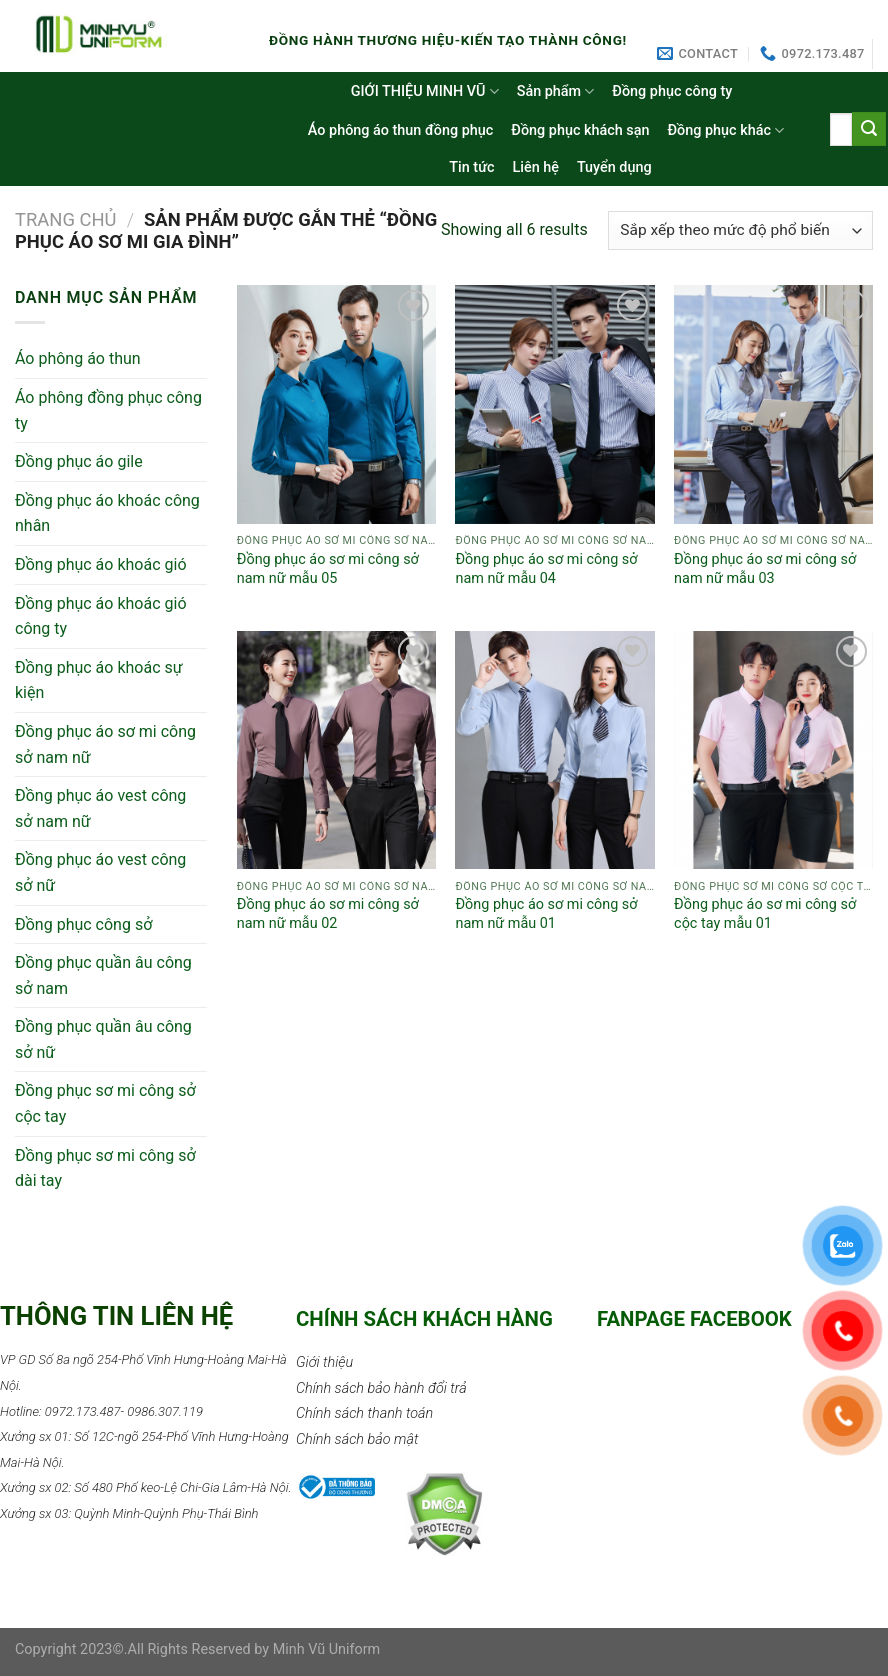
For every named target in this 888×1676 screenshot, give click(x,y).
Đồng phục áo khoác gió (101, 564)
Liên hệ (535, 167)
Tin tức (471, 167)
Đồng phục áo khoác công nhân (107, 513)
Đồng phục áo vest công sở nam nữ (100, 808)
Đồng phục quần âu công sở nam (103, 975)
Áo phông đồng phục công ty (108, 410)
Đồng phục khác (726, 130)
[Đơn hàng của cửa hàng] (740, 230)
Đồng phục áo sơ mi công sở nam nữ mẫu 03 (765, 569)
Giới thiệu (324, 1362)
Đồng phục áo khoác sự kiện (99, 680)
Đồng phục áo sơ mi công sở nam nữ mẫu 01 (546, 914)
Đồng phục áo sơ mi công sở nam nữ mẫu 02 (328, 914)
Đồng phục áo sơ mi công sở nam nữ (105, 744)
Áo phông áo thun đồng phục (400, 130)
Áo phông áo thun (78, 358)
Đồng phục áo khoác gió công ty (101, 616)
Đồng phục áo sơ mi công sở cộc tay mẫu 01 (765, 914)
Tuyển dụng (614, 167)
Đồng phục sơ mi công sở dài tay (105, 1168)
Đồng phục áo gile (79, 461)
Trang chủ (66, 219)
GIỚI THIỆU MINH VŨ (425, 91)
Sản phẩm (556, 91)
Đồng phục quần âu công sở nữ (103, 1039)
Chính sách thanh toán (364, 1413)
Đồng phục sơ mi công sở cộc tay (105, 1103)
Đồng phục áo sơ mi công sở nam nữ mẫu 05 (328, 569)
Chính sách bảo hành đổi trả (381, 1388)
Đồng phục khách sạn (580, 130)
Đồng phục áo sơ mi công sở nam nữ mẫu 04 (546, 569)
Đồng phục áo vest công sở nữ (100, 872)
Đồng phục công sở (83, 924)
